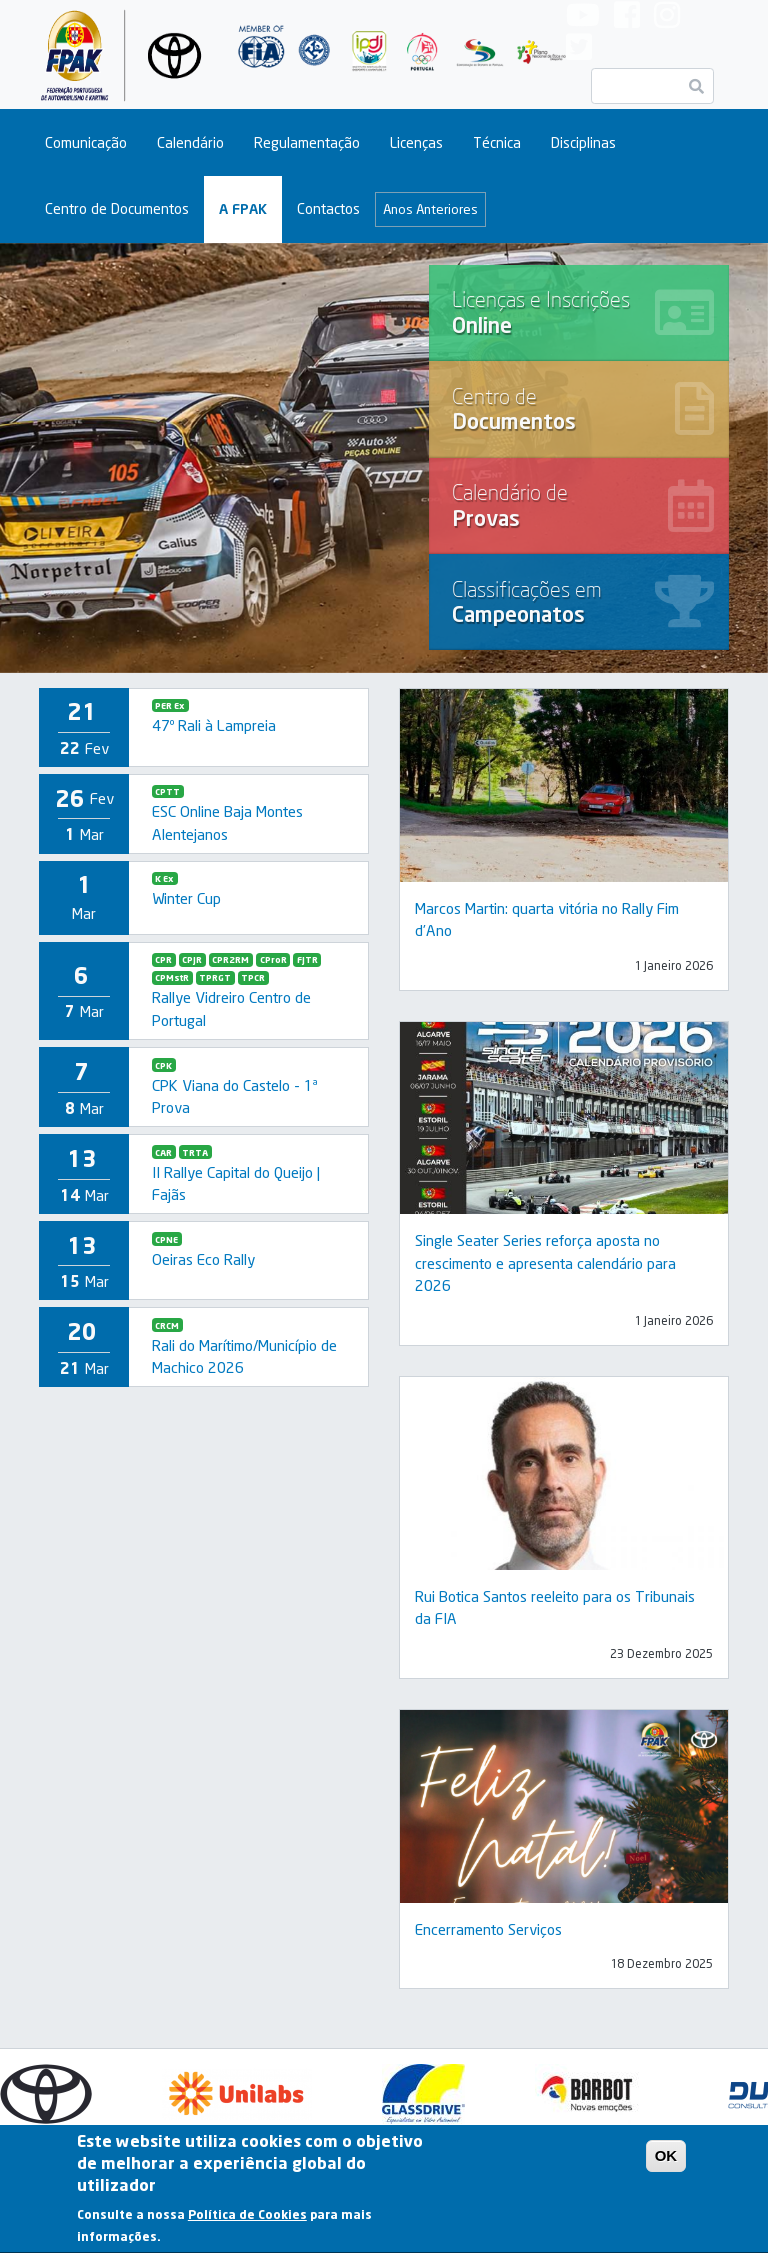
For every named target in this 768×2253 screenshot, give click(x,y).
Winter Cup (186, 898)
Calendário (190, 142)
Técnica (497, 142)
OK (666, 2161)
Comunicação (86, 142)
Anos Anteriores (430, 209)
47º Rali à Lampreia (214, 725)
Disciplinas (583, 142)
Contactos (328, 208)
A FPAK (243, 208)
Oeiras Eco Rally (203, 1259)
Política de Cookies (247, 2221)
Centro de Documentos (117, 208)
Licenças (416, 142)
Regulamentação (307, 142)
